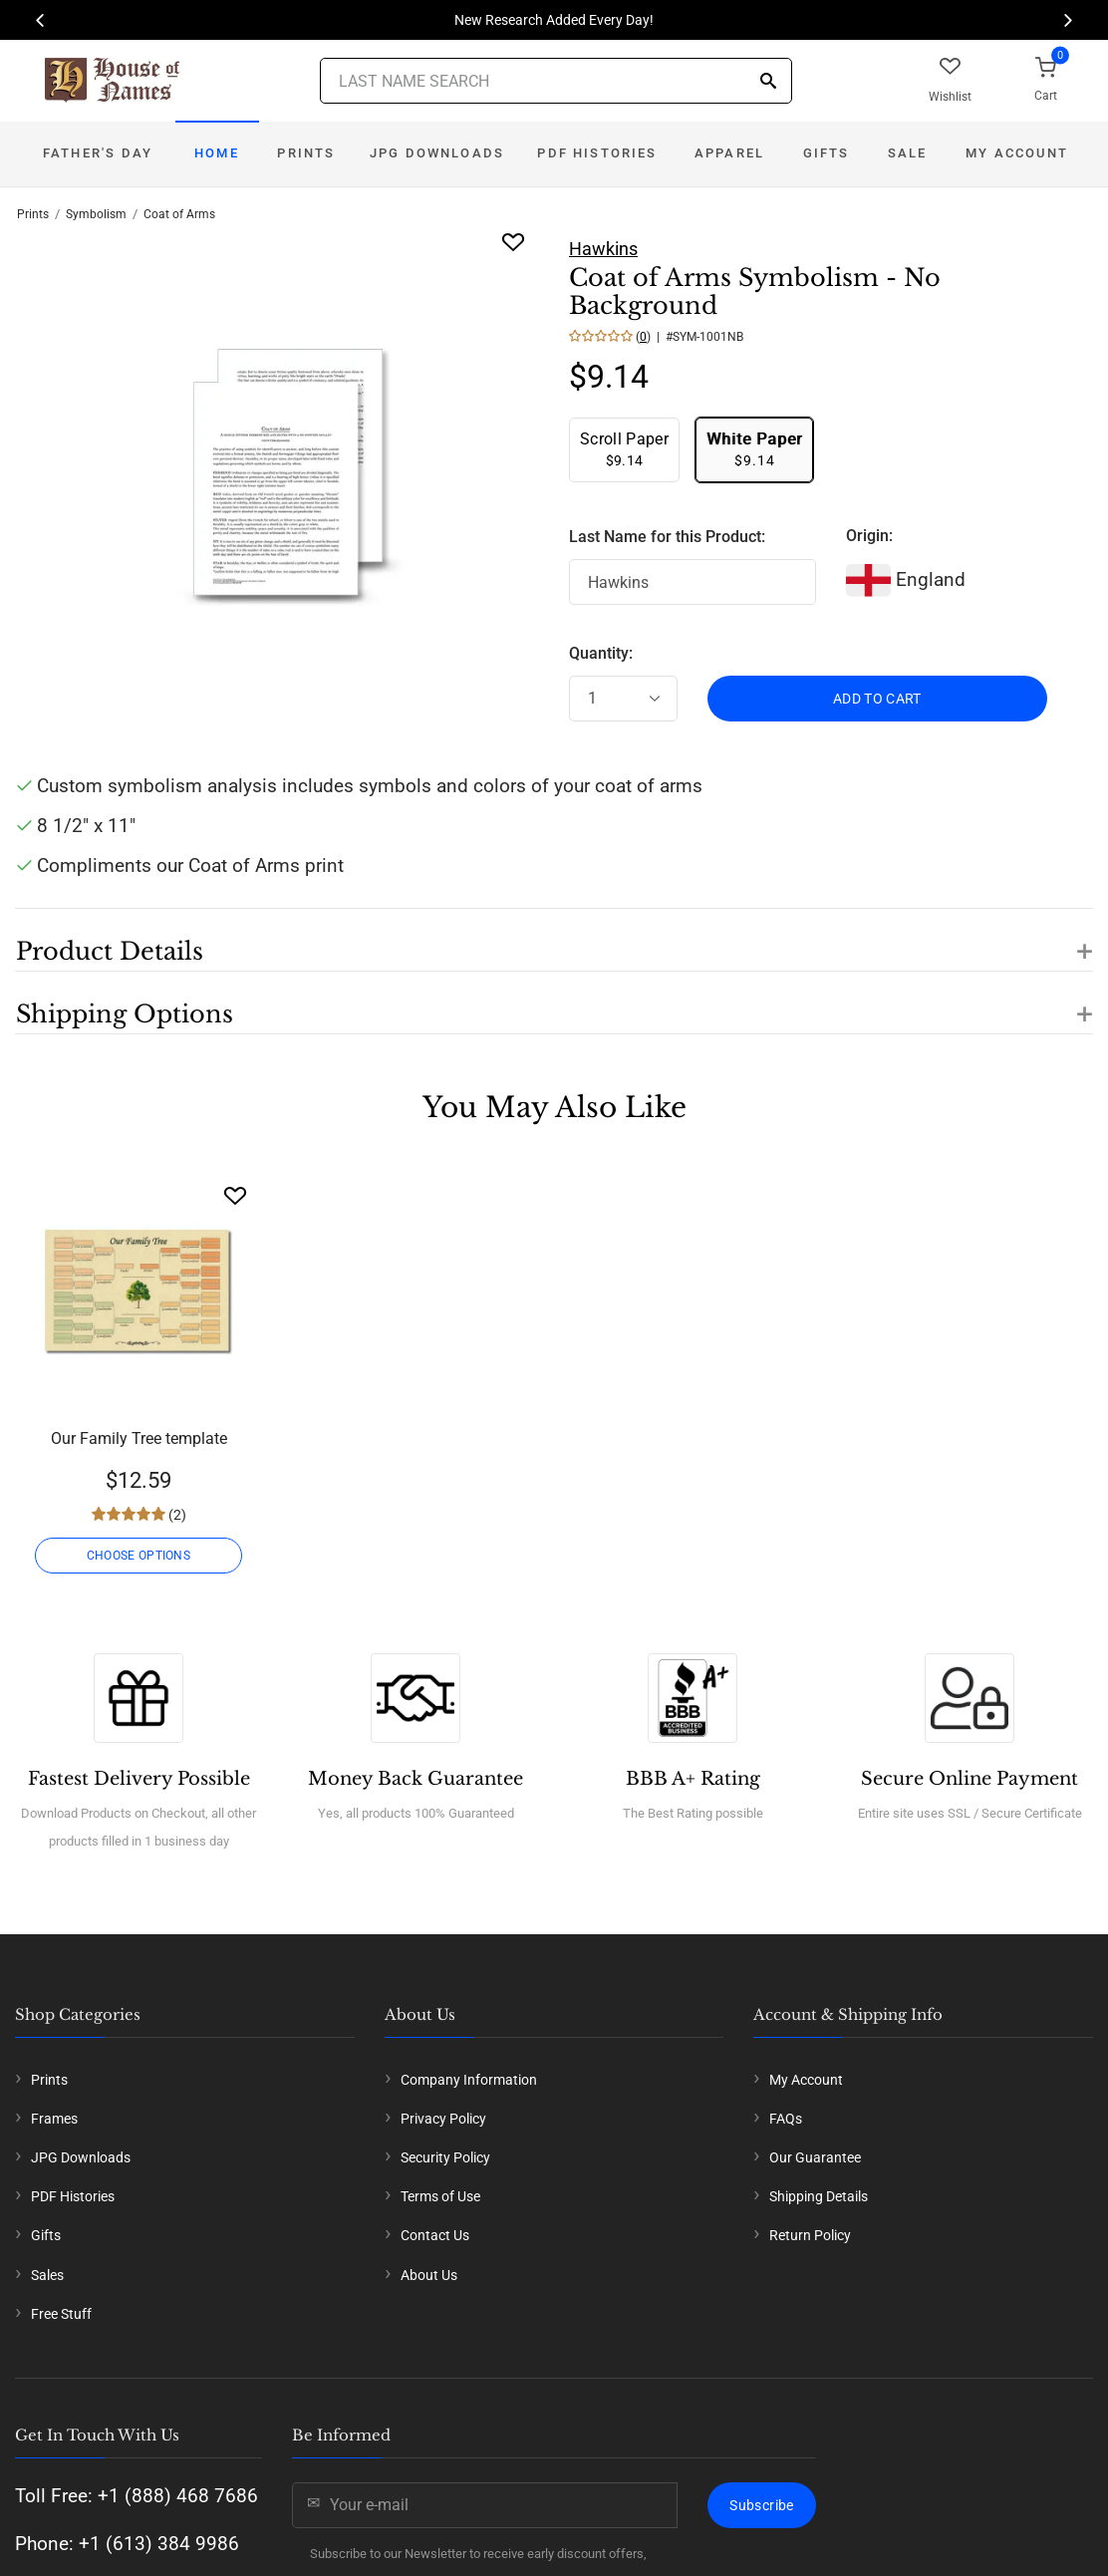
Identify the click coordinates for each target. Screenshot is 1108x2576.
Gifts (826, 152)
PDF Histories (597, 152)
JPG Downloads (437, 152)
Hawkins (603, 248)
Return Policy (810, 2235)
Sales (47, 2275)
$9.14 (624, 448)
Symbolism (96, 214)
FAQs (785, 2119)
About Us (429, 2275)
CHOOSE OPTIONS (138, 1556)
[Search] (768, 82)
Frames (54, 2119)
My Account (1017, 152)
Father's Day (97, 152)
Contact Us (435, 2235)
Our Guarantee (815, 2157)
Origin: (869, 535)
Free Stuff (61, 2314)
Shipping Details (818, 2196)
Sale (908, 152)
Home (216, 152)
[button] (554, 940)
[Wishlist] (235, 1195)
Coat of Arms (179, 214)
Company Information (469, 2080)
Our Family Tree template (139, 1438)
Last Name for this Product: (667, 536)
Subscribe (761, 2505)
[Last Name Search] (556, 81)
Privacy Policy (443, 2119)
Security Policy (445, 2157)
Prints (306, 152)
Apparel (729, 152)
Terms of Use (440, 2196)
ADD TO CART (877, 699)
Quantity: (601, 653)
